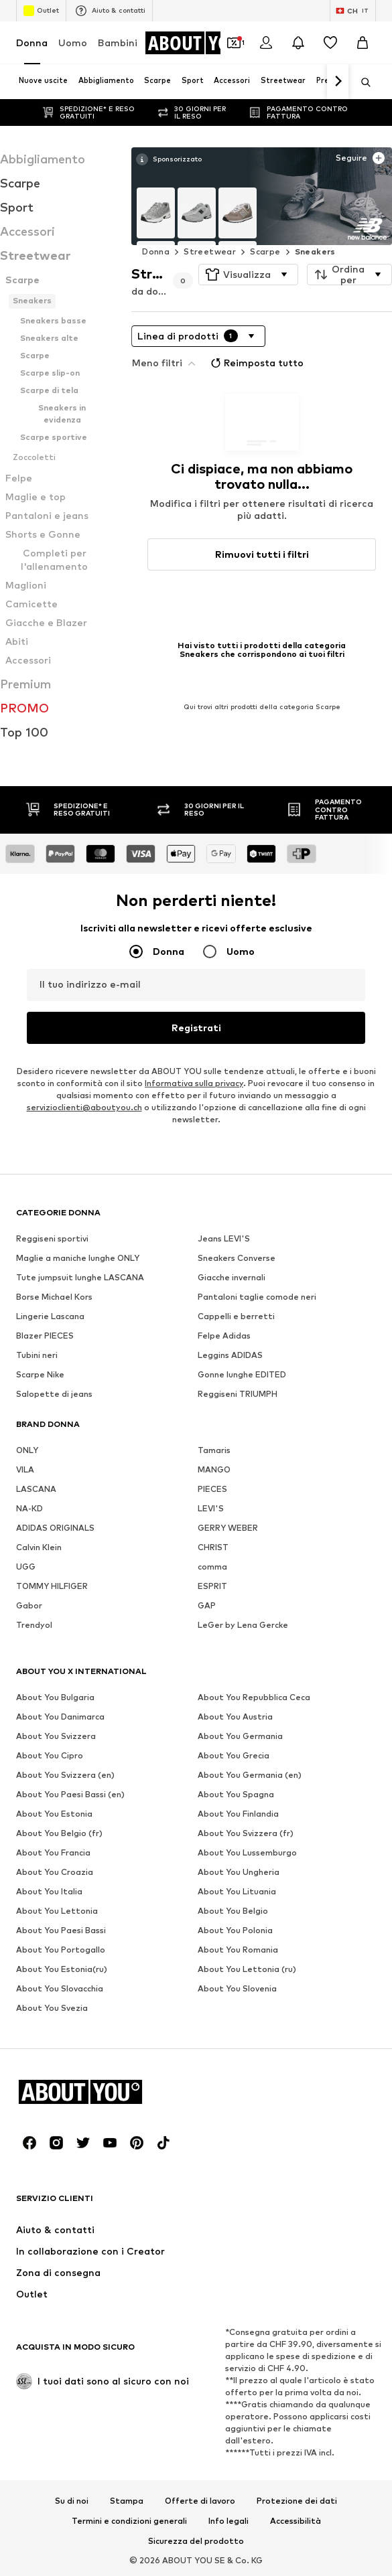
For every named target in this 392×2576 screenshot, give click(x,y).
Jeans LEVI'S (224, 1238)
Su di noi (71, 2501)
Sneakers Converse (236, 1258)
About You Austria (235, 1717)
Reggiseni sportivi (52, 1238)
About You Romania (238, 1950)
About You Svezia (52, 2008)
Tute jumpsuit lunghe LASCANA (80, 1277)
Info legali (228, 2521)
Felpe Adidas (224, 1336)
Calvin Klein (39, 1547)
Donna (32, 42)
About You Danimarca (60, 1717)
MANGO (214, 1469)
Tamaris (214, 1450)
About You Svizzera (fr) (245, 1833)
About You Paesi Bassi (61, 1930)
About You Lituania (237, 1891)
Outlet (41, 10)
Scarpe (265, 251)
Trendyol (34, 1625)
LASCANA (36, 1489)
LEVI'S (211, 1508)
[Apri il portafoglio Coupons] (234, 43)
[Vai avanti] (337, 81)
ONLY (27, 1450)
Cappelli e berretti (236, 1316)
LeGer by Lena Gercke (243, 1625)
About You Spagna (236, 1794)
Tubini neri (37, 1355)
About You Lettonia (57, 1911)
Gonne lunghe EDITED (242, 1374)
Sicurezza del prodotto (196, 2541)
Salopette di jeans (54, 1394)
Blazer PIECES (45, 1336)
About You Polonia (235, 1930)
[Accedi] (266, 43)
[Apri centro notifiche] (298, 42)
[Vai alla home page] (199, 42)
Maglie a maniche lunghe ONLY (77, 1258)
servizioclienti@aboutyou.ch (84, 1107)
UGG (26, 1567)
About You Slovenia (237, 1988)
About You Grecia (233, 1755)
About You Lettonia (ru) (247, 1969)
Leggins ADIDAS (230, 1355)
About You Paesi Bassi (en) (70, 1794)
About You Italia (49, 1891)
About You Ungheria (238, 1872)
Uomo (72, 42)
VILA (25, 1469)
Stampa (126, 2501)
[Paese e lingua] (352, 10)
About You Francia (53, 1852)
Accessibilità (295, 2521)
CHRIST (213, 1547)
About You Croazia (54, 1872)
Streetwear (210, 251)
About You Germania (240, 1736)
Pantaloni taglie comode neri (257, 1297)
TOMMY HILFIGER (52, 1586)
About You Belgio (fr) (59, 1833)
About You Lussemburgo (247, 1852)
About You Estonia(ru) (61, 1969)
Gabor (29, 1605)
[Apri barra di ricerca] (361, 82)
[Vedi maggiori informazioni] (168, 159)
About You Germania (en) (250, 1775)
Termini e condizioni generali (129, 2521)
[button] (248, 274)
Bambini (117, 42)
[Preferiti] (330, 43)
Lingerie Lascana (50, 1316)
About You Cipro (49, 1755)
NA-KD (29, 1508)
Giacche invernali (231, 1277)
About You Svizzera (56, 1736)
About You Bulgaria (55, 1697)
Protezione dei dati (297, 2501)
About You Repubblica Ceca (254, 1697)
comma (212, 1567)
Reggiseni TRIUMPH (237, 1394)
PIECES (212, 1489)
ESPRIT (212, 1586)
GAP (207, 1605)
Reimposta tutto (256, 363)
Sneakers (315, 251)
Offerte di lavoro (200, 2501)
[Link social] (29, 2143)
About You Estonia (54, 1814)
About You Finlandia (238, 1814)
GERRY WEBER (228, 1528)
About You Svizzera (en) (65, 1775)
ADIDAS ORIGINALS (55, 1528)
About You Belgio (233, 1911)
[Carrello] (362, 43)
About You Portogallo (60, 1950)
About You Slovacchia (59, 1988)
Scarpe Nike (40, 1374)
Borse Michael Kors (54, 1297)
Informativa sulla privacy (194, 1083)
